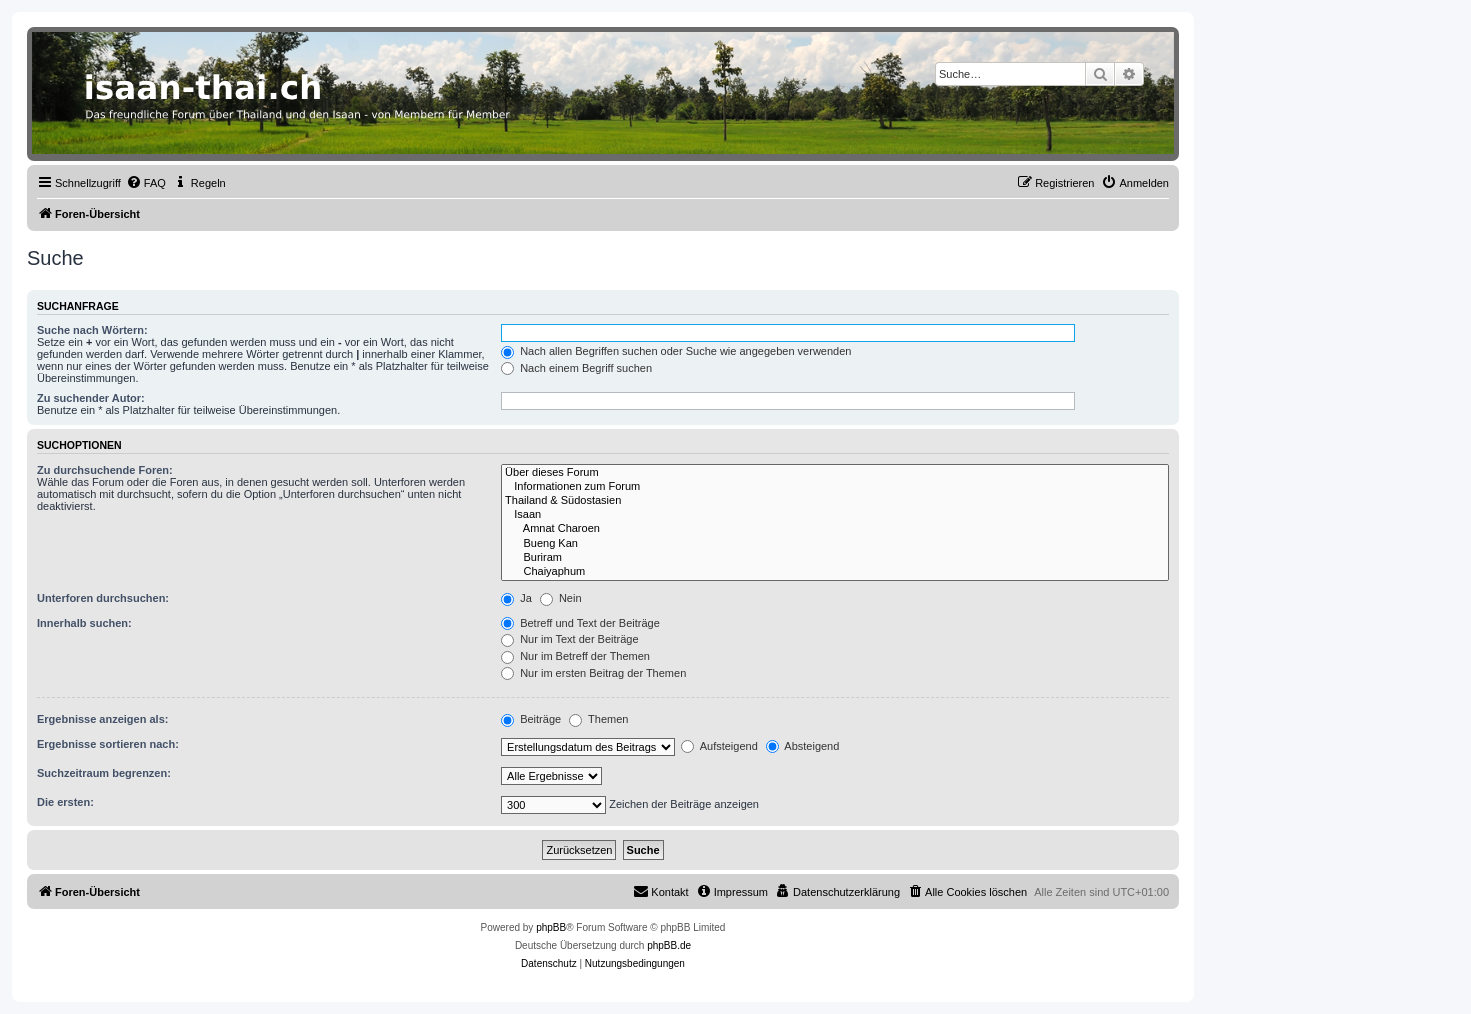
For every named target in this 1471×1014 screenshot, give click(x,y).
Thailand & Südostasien (835, 501)
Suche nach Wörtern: (92, 330)
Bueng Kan (835, 544)
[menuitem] (146, 183)
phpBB (551, 927)
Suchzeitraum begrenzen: (104, 773)
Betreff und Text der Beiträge (580, 623)
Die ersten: (65, 802)
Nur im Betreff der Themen (575, 656)
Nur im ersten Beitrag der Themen (593, 673)
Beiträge (531, 719)
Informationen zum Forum (835, 487)
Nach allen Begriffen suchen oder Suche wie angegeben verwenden (676, 351)
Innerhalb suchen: (84, 623)
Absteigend (803, 746)
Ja (516, 598)
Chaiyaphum (835, 572)
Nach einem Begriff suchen (576, 368)
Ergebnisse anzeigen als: (102, 719)
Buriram (835, 558)
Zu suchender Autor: (91, 398)
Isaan (835, 515)
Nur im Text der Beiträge (569, 639)
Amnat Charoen (835, 529)
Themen (598, 719)
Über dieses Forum (835, 473)
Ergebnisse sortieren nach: (108, 744)
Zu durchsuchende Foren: (105, 470)
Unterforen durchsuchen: (103, 598)
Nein (561, 598)
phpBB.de (669, 945)
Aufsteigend (719, 746)
